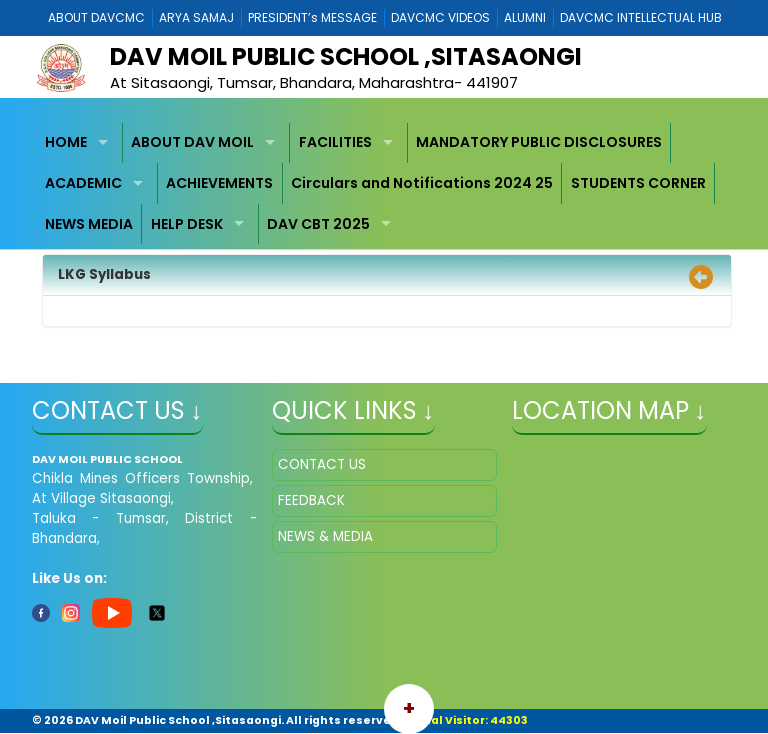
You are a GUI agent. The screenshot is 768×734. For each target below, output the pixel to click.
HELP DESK (187, 224)
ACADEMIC (83, 183)
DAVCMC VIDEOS (440, 17)
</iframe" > (624, 549)
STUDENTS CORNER (638, 183)
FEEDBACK (311, 500)
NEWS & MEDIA (325, 536)
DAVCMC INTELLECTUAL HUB (641, 17)
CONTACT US (322, 464)
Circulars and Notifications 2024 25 (422, 183)
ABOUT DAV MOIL (192, 142)
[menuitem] (80, 143)
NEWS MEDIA (89, 224)
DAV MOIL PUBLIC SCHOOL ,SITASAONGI (346, 56)
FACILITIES (335, 142)
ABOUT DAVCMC (96, 17)
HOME (66, 142)
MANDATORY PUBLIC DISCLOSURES (539, 142)
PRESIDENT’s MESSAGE (312, 17)
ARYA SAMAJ (196, 17)
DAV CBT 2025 (318, 224)
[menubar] (384, 184)
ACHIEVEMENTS (219, 183)
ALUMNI (525, 17)
